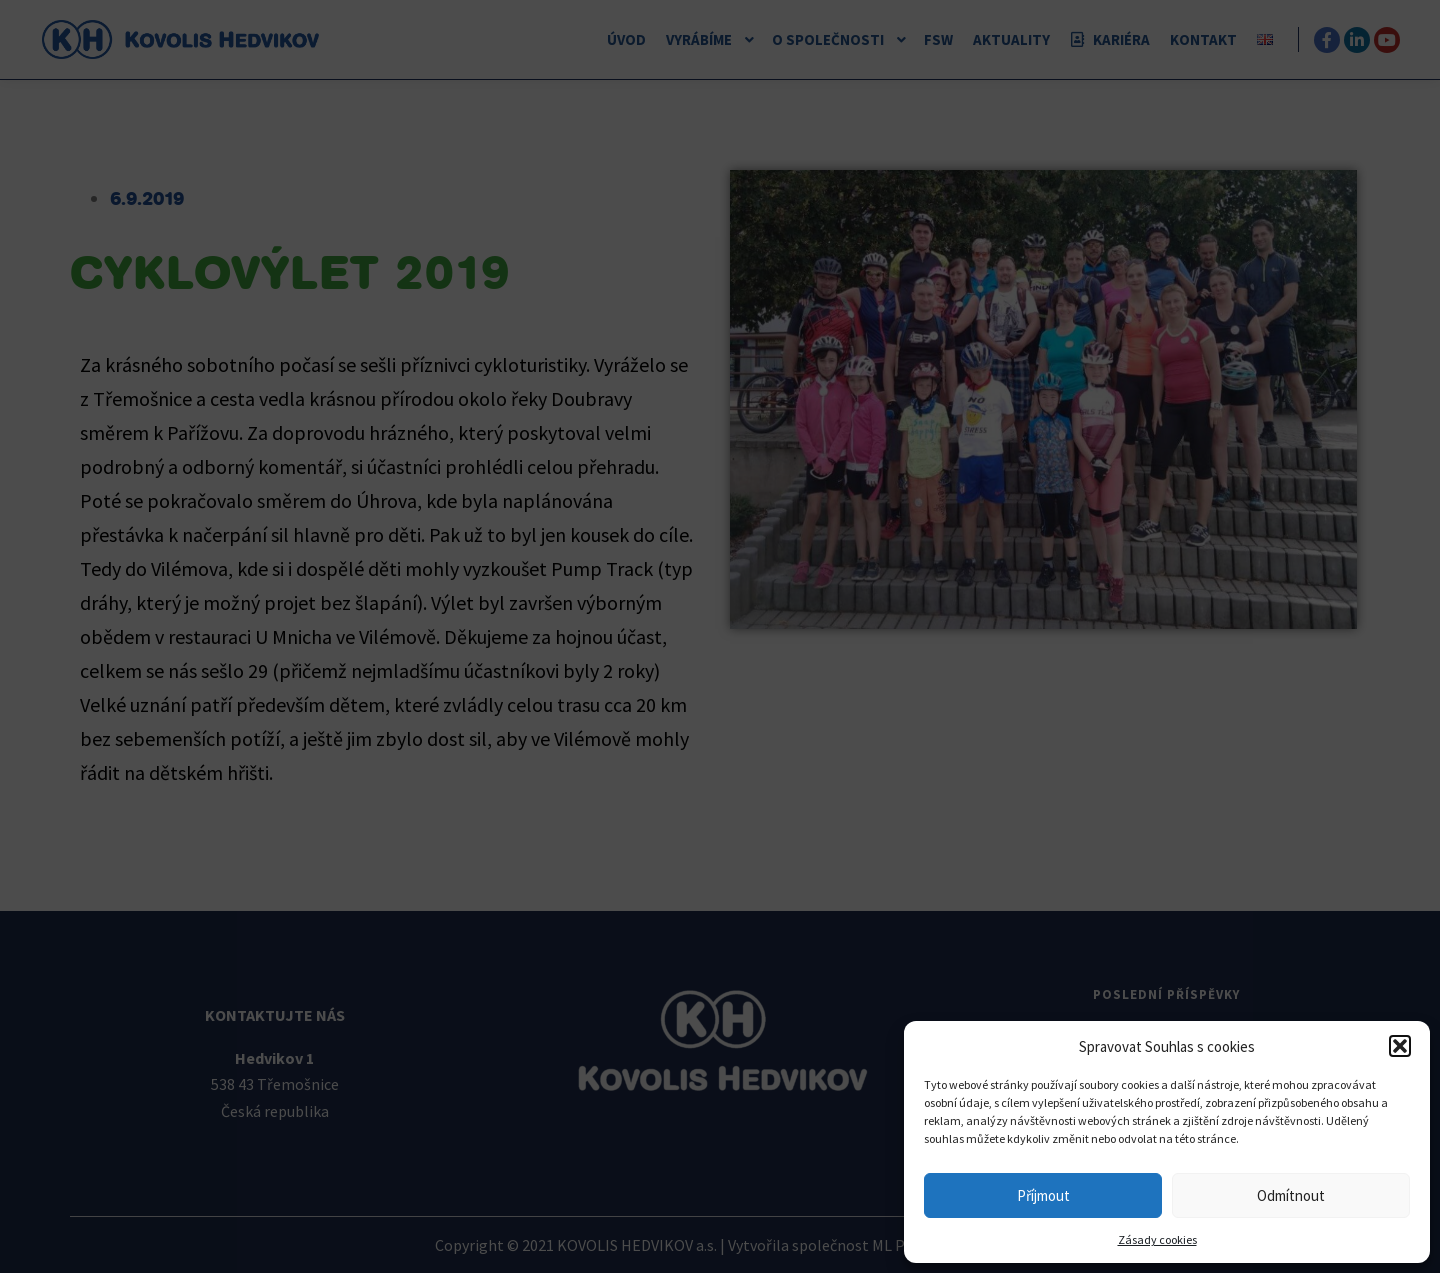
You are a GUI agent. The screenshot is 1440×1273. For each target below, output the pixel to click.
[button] (1400, 1046)
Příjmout (1043, 1195)
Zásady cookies (1157, 1239)
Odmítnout (1291, 1195)
